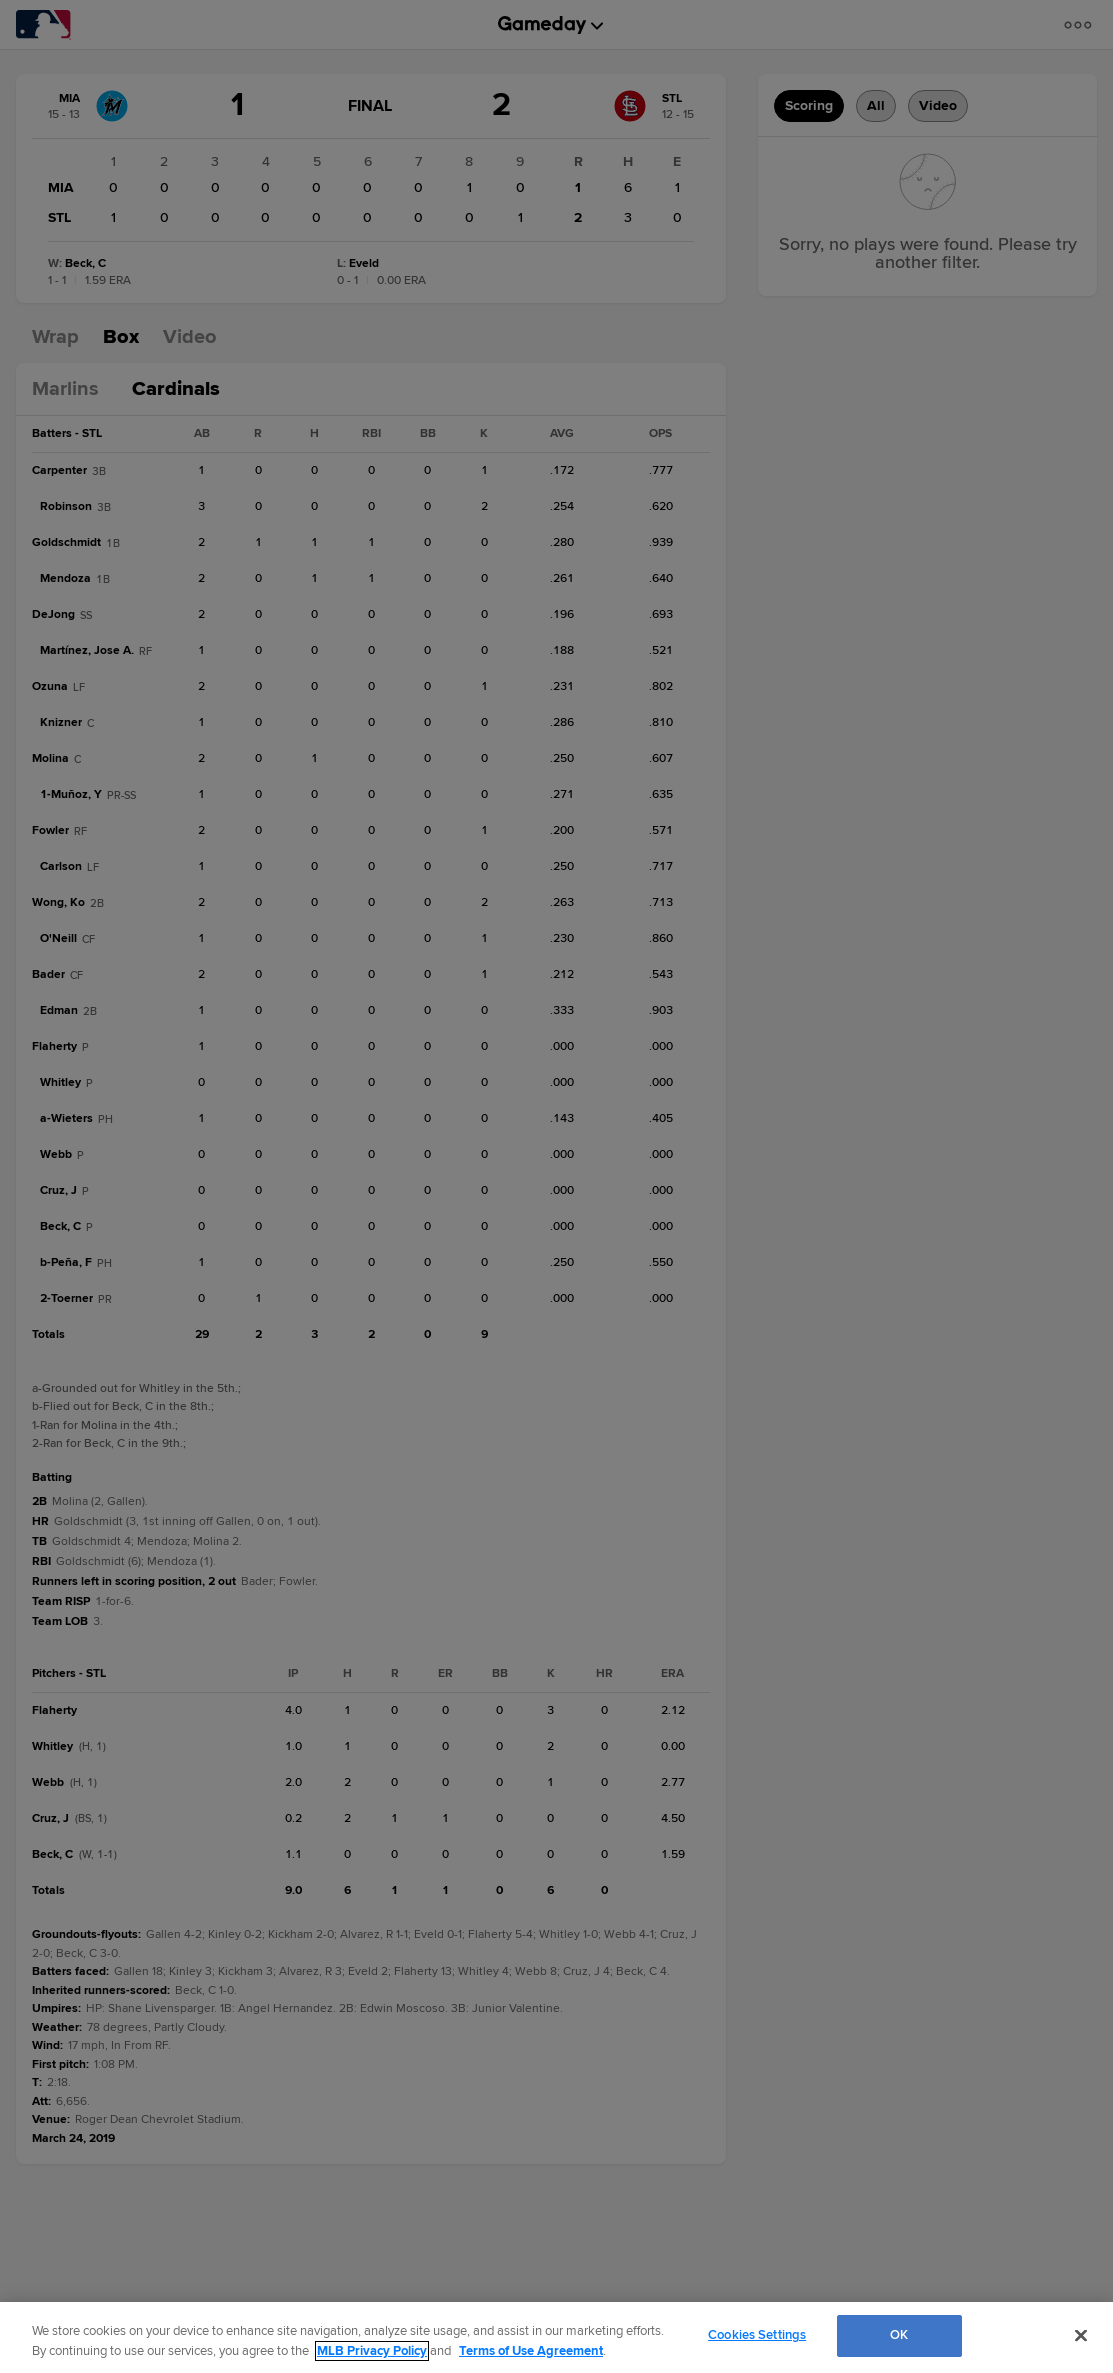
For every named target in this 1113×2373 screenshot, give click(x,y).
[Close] (1081, 2335)
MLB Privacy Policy (372, 2351)
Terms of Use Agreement (531, 2351)
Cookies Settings (757, 2335)
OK (899, 2335)
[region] (556, 2337)
